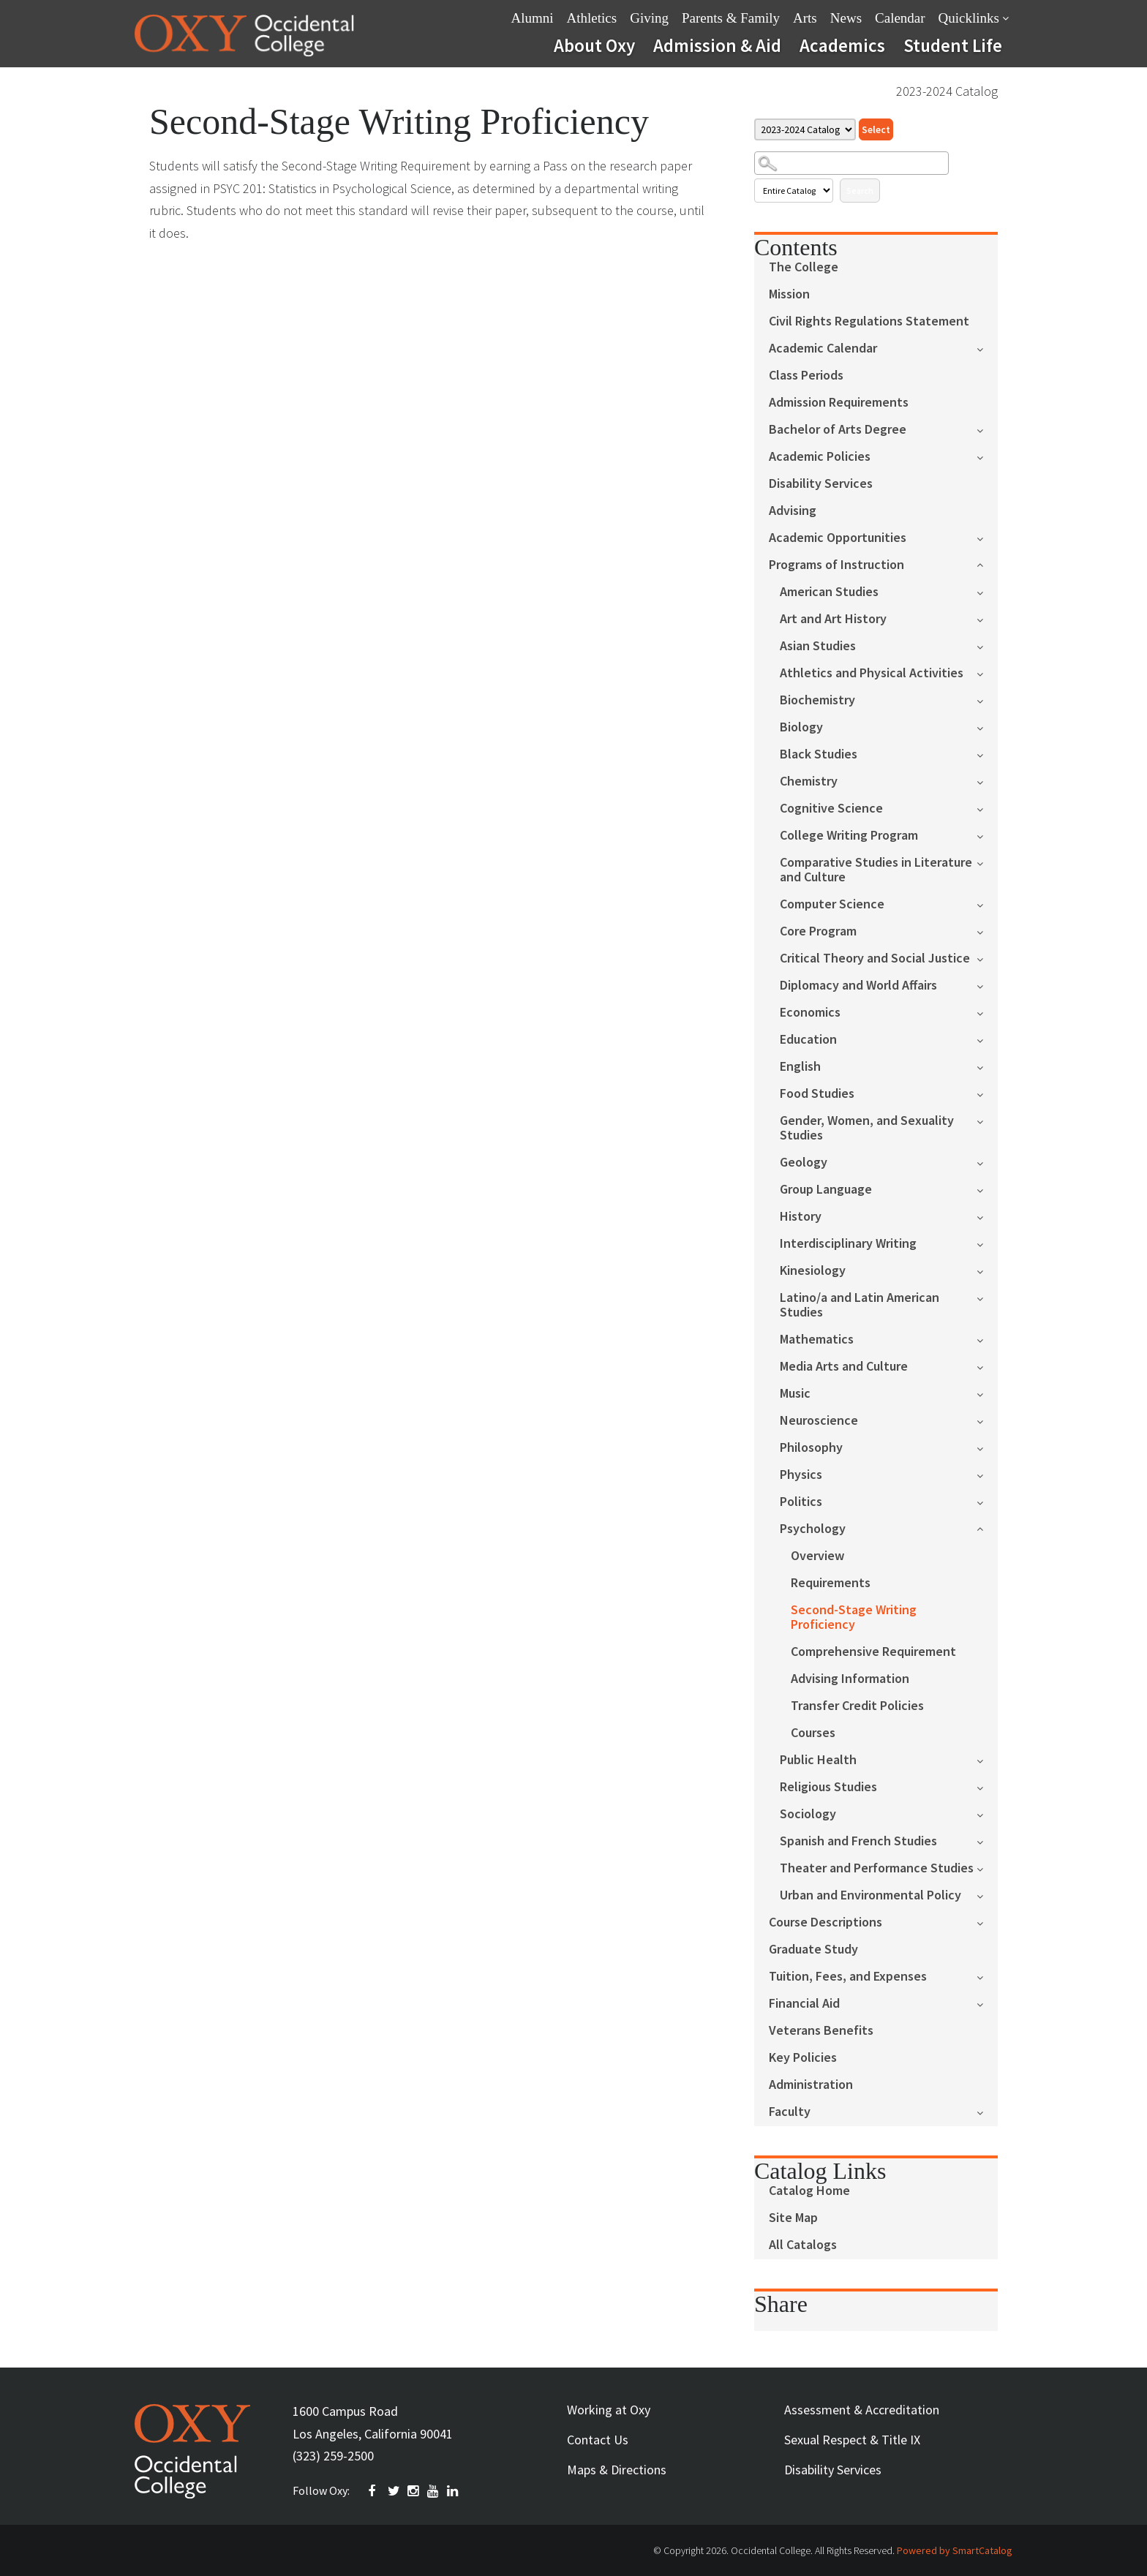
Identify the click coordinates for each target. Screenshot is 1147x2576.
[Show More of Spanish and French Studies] (987, 1841)
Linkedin (453, 2491)
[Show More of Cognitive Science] (987, 808)
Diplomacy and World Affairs (858, 985)
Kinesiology (813, 1270)
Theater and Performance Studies (877, 1868)
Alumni (532, 18)
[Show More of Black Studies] (987, 754)
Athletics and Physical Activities (871, 673)
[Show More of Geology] (987, 1162)
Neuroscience (819, 1420)
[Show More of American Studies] (987, 591)
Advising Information (850, 1679)
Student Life (952, 45)
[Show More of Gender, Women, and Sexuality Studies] (987, 1120)
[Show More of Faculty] (987, 2111)
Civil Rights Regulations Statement (869, 321)
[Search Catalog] (851, 163)
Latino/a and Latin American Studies (859, 1305)
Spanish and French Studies (858, 1841)
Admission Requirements (839, 402)
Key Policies (803, 2057)
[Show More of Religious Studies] (987, 1786)
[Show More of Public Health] (987, 1759)
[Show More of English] (987, 1066)
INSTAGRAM (414, 2491)
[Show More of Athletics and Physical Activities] (987, 672)
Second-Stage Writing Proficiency (854, 1617)
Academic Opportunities (837, 538)
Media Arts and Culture (844, 1366)
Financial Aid (804, 2003)
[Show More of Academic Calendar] (987, 348)
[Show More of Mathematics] (987, 1339)
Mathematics (817, 1339)
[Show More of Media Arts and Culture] (987, 1366)
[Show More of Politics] (987, 1501)
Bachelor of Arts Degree (837, 429)
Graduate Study (813, 1949)
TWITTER (394, 2491)
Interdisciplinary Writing (848, 1243)
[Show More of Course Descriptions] (987, 1922)
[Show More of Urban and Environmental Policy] (987, 1895)
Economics (810, 1012)
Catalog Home (809, 2191)
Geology (803, 1162)
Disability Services (821, 484)
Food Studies (817, 1093)
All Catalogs (803, 2245)
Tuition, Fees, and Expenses (848, 1976)
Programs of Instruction (836, 565)
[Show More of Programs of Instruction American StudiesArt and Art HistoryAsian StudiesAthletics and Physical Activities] (987, 563)
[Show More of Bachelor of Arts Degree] (987, 429)
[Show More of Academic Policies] (987, 456)
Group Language (826, 1189)
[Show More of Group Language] (987, 1189)
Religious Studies (828, 1787)
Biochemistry (817, 700)
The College (803, 267)
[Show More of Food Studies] (987, 1093)
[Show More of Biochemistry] (987, 700)
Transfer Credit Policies (857, 1706)
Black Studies (818, 754)
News (846, 18)
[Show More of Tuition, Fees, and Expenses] (987, 1976)
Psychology (813, 1529)
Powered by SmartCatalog (954, 2550)
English (800, 1066)
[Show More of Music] (987, 1393)
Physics (801, 1475)
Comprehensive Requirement (873, 1652)
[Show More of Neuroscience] (987, 1420)
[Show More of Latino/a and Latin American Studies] (987, 1297)
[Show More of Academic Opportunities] (987, 537)
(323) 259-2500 (333, 2455)
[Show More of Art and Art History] (987, 618)
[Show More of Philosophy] (987, 1447)
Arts (805, 18)
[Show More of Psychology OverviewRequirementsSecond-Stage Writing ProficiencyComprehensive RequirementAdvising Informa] (987, 1527)
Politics (801, 1502)
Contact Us (597, 2439)
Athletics (592, 18)
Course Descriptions (825, 1922)
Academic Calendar (823, 348)
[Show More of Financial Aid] (987, 2003)
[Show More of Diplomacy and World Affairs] (987, 985)
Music (795, 1393)
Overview (817, 1556)
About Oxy (594, 45)
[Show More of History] (987, 1216)
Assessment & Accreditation (861, 2409)
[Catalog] (805, 129)
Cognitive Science (831, 808)
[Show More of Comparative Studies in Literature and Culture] (987, 862)
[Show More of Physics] (987, 1474)
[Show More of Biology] (987, 727)
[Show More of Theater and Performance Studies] (987, 1868)
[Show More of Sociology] (987, 1813)
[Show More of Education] (987, 1039)
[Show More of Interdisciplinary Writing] (987, 1243)
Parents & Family (731, 18)
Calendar (900, 18)
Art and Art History (833, 619)
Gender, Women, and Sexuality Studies (867, 1128)
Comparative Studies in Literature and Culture (876, 870)
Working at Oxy (608, 2409)
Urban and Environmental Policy (870, 1895)
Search (859, 190)
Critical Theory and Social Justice (875, 958)
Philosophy (811, 1447)
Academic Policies (819, 456)
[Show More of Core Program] (987, 931)
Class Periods (806, 375)
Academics (842, 45)
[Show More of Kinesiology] (987, 1270)
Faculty (790, 2112)
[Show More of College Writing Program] (987, 835)
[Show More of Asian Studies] (987, 645)
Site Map (793, 2218)
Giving (649, 18)
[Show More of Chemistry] (987, 781)
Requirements (830, 1583)
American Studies (829, 592)
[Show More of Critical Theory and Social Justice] (987, 958)
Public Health (818, 1760)
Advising (792, 511)
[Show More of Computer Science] (987, 904)
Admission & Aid (717, 45)
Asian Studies (818, 646)
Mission (789, 294)
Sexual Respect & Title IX (852, 2439)
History (800, 1216)
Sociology (808, 1814)
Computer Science (832, 904)
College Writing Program (849, 835)
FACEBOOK (374, 2491)
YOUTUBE (433, 2491)
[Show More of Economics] (987, 1012)
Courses (813, 1733)
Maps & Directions (616, 2469)
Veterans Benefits (821, 2030)
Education (808, 1039)
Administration (811, 2085)
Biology (801, 727)
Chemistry (809, 781)
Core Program (818, 931)
